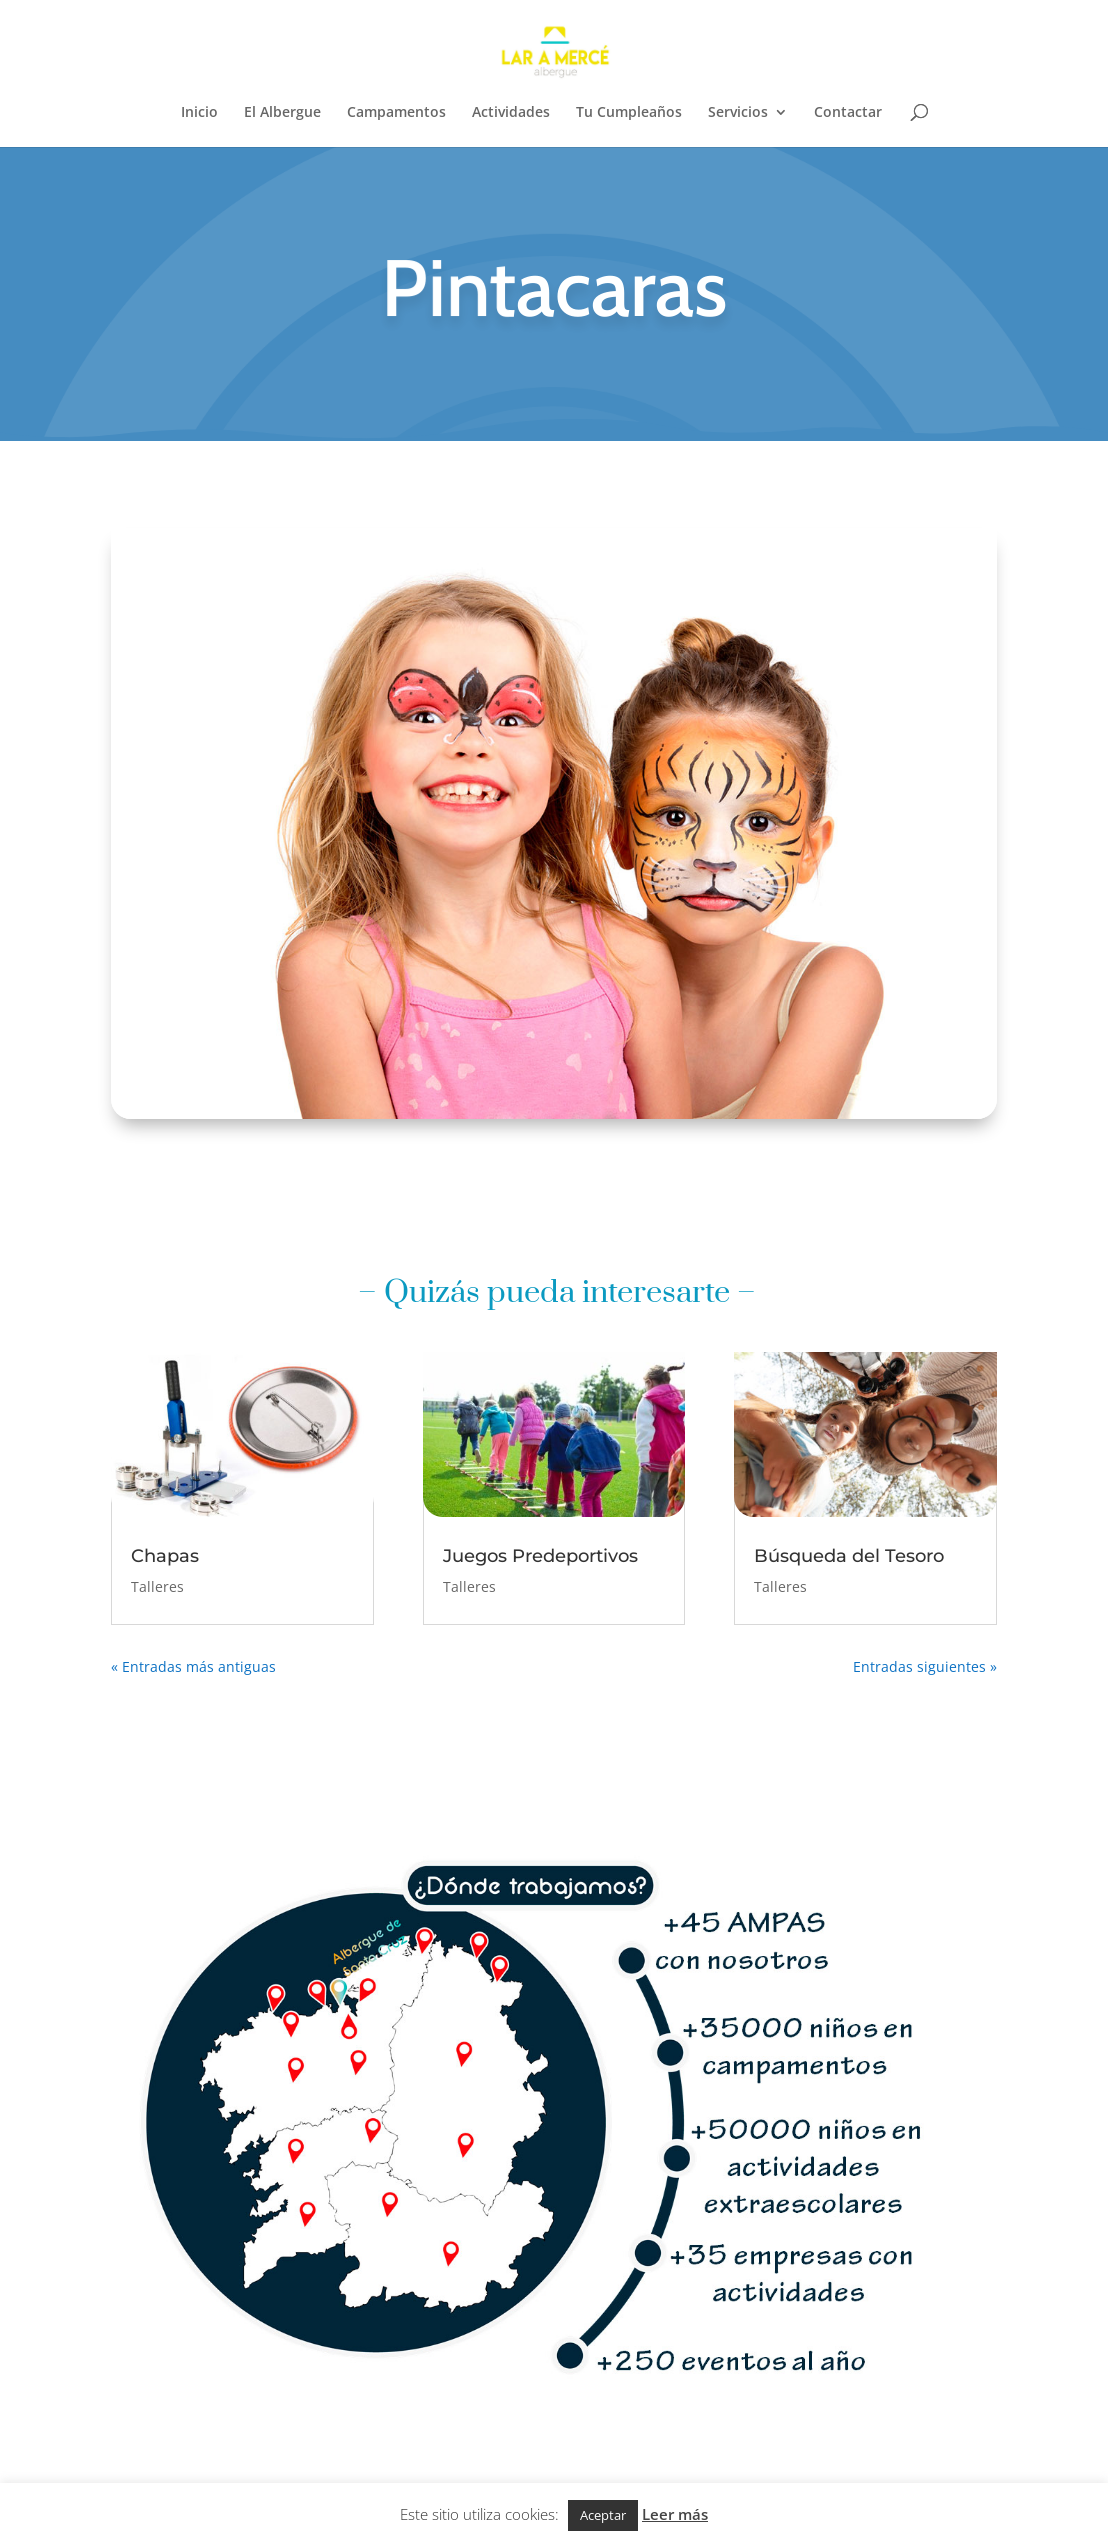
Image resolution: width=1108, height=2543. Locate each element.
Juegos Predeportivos (540, 1556)
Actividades (511, 113)
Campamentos (396, 113)
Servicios (738, 113)
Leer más (675, 2514)
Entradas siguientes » (925, 1666)
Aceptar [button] (603, 2515)
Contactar (848, 113)
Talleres (157, 1586)
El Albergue (282, 113)
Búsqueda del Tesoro (849, 1556)
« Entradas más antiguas (193, 1666)
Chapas (165, 1556)
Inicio (199, 113)
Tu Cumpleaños (629, 113)
